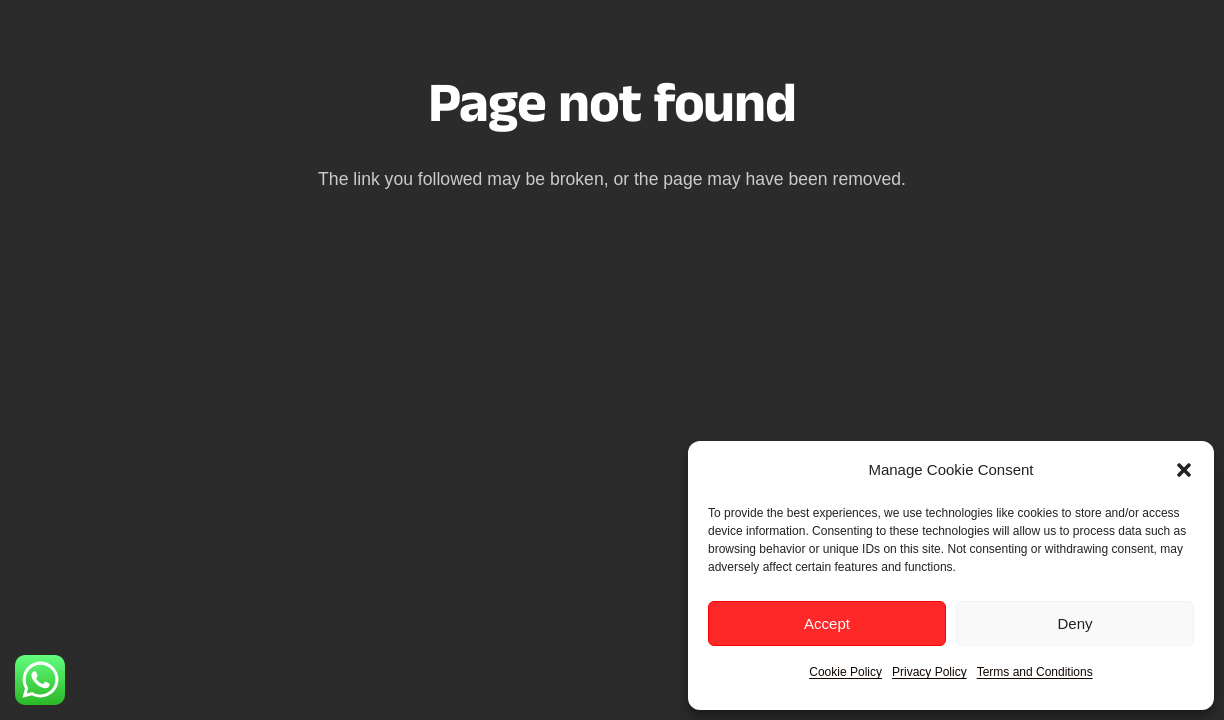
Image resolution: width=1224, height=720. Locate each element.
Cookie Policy (845, 672)
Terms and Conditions (1035, 672)
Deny (1074, 623)
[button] (1184, 470)
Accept (827, 623)
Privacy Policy (929, 672)
